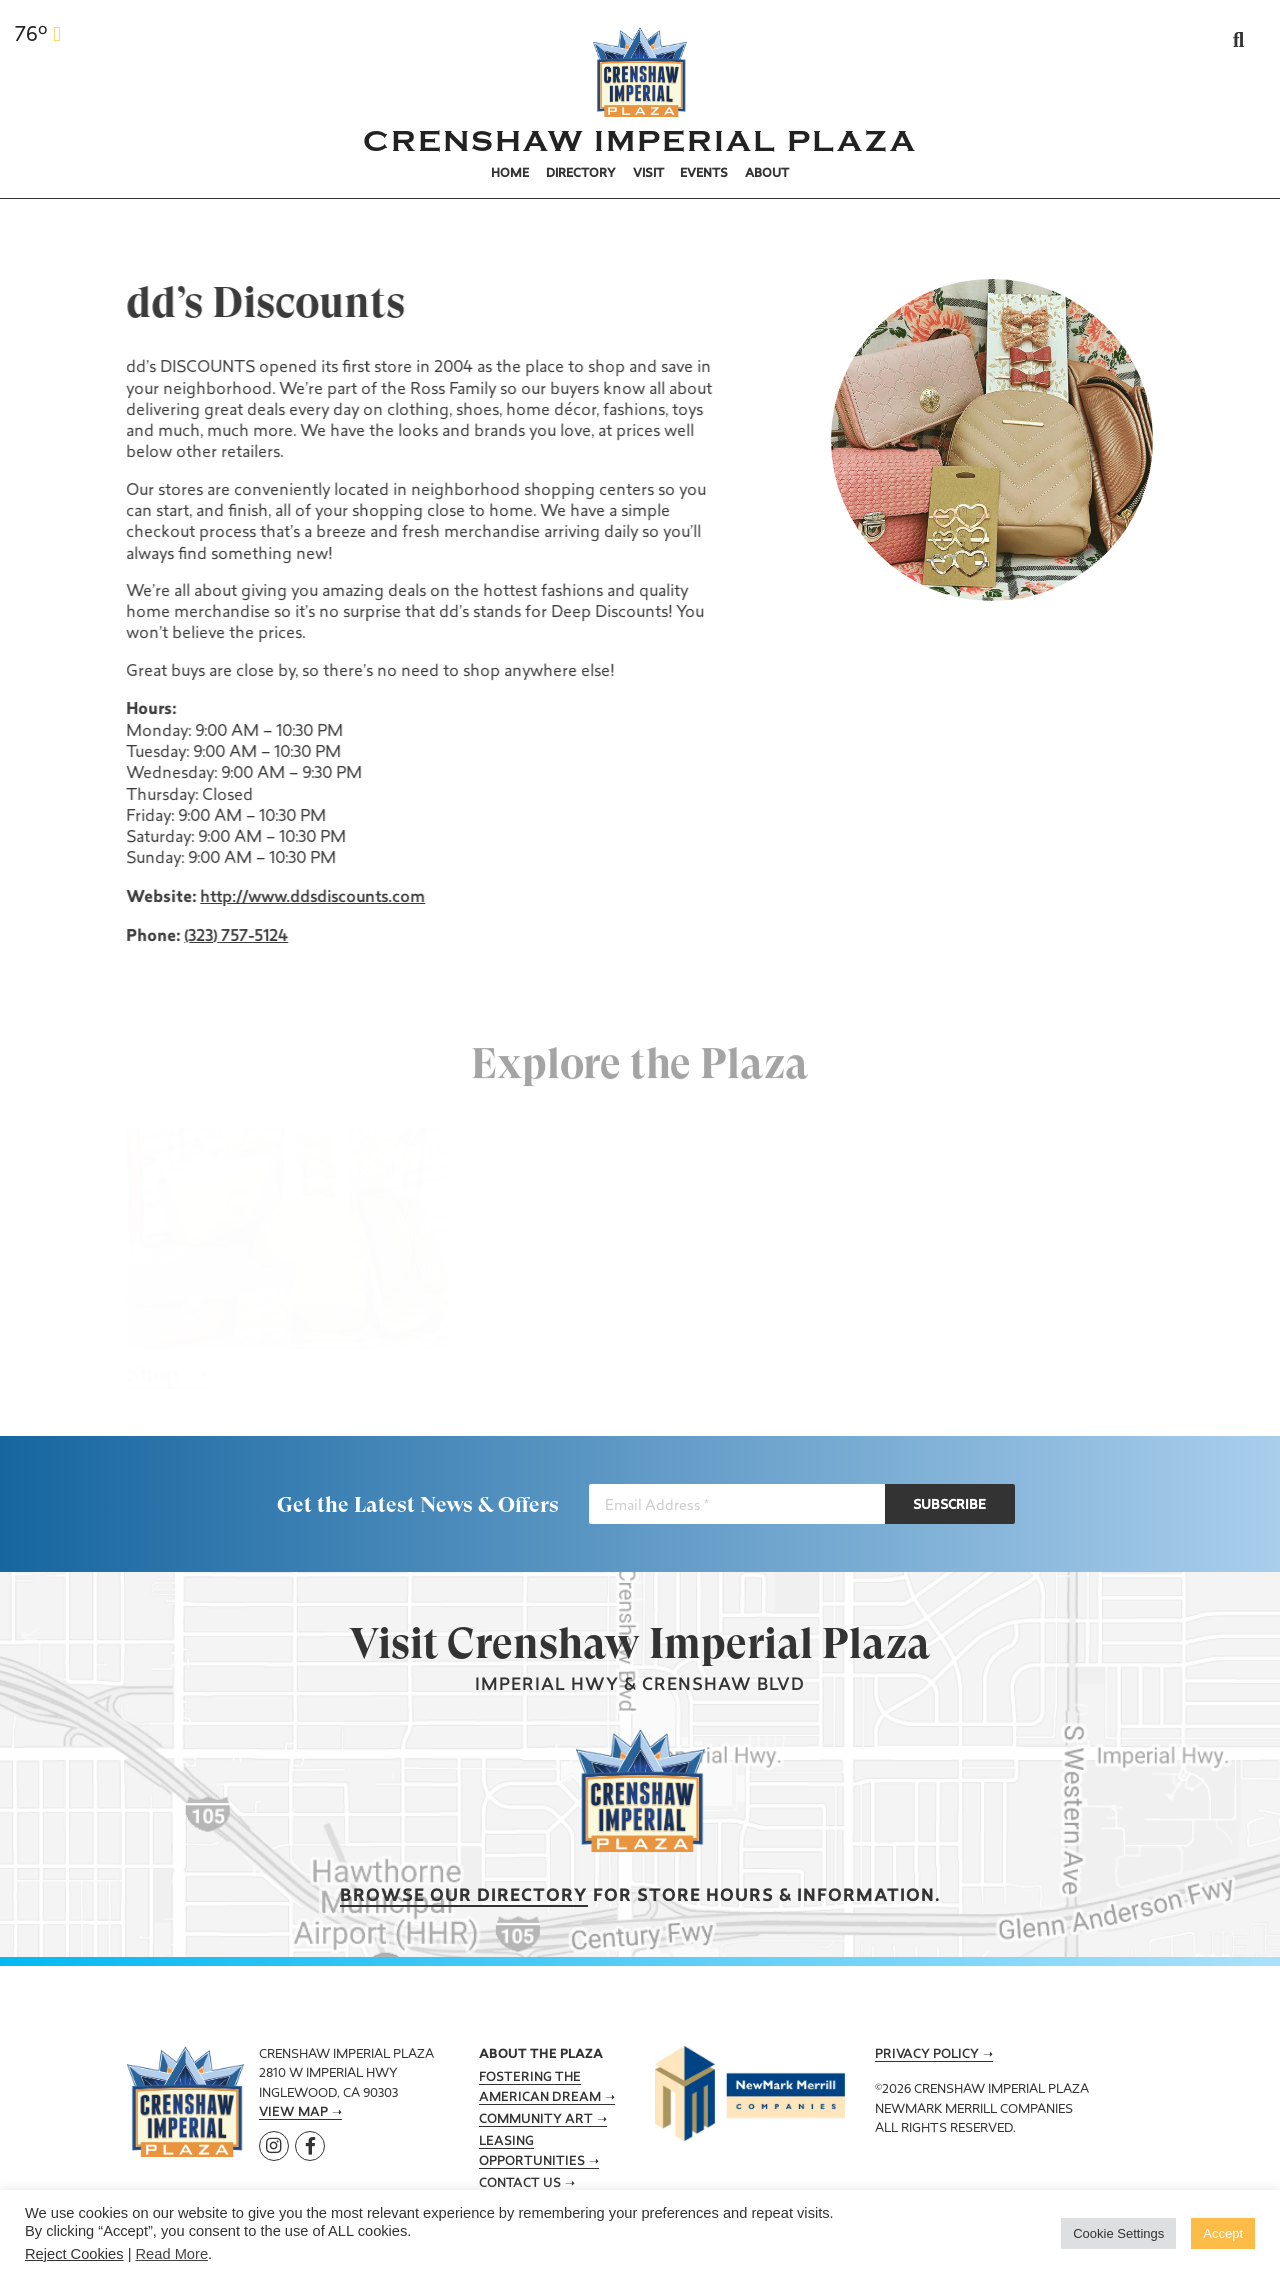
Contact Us (520, 2184)
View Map (293, 2113)
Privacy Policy (927, 2055)
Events (704, 174)
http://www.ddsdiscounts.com (310, 898)
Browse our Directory (464, 1896)
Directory (581, 174)
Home (510, 174)
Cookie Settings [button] (1118, 2233)
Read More (172, 2254)
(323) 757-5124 (234, 937)
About (767, 174)
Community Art (536, 2120)
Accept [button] (1223, 2233)
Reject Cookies (74, 2254)
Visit (648, 174)
